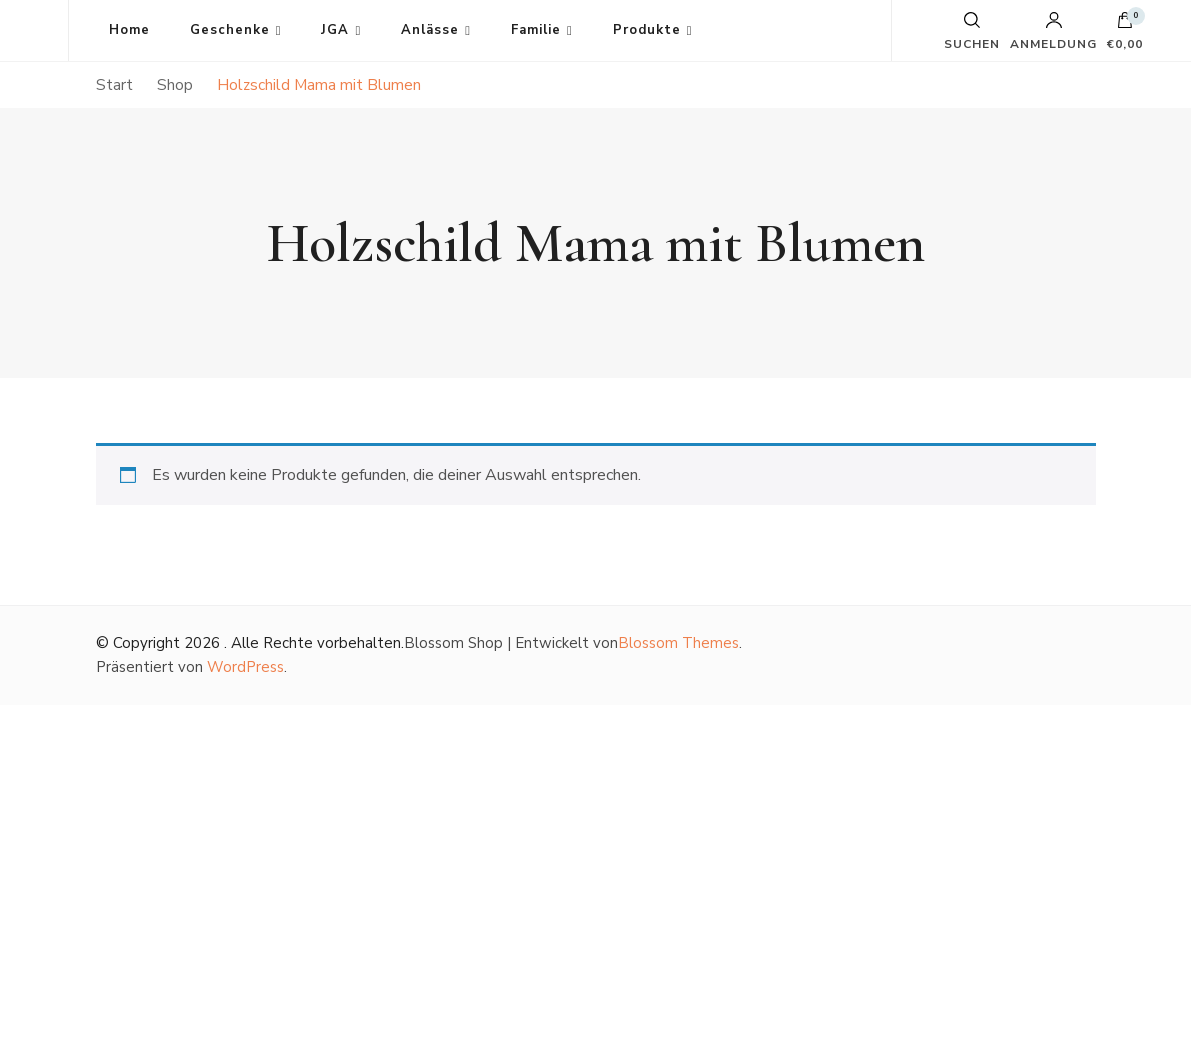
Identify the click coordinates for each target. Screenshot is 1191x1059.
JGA (335, 30)
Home (129, 30)
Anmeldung (1053, 31)
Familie (536, 30)
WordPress (245, 667)
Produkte (647, 30)
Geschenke (230, 30)
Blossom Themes (678, 643)
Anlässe (430, 30)
